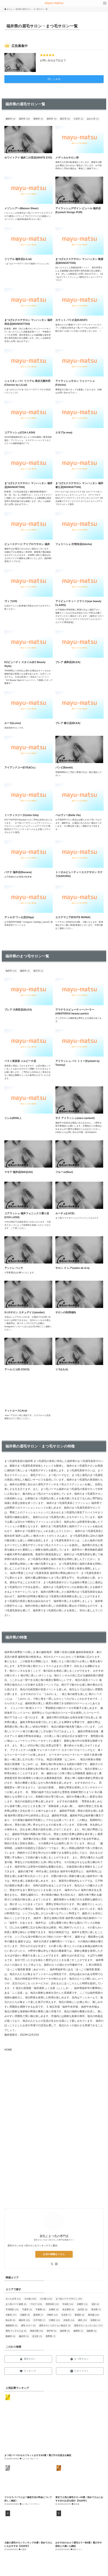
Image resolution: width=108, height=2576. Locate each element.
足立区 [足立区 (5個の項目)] (37, 2336)
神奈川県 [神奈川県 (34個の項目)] (36, 2331)
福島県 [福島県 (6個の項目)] (92, 2331)
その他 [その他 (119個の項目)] (46, 2299)
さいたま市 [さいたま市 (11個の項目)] (13, 2299)
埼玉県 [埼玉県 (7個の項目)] (96, 2309)
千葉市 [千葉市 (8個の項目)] (27, 2309)
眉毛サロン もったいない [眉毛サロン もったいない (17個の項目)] (88, 2325)
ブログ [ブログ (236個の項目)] (36, 2304)
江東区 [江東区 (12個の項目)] (54, 2320)
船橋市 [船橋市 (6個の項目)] (10, 2336)
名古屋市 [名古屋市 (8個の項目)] (68, 2309)
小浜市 (78, 119)
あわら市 (93, 119)
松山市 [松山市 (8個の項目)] (10, 2320)
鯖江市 (65, 119)
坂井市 (52, 119)
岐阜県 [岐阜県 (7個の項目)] (38, 2315)
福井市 (24, 119)
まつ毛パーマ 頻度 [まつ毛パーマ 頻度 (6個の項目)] (16, 2304)
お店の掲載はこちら (54, 2254)
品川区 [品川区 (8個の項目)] (82, 2309)
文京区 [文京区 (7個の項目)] (66, 2315)
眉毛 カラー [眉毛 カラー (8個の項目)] (28, 2325)
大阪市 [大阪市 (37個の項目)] (11, 2315)
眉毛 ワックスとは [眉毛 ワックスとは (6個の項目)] (16, 2331)
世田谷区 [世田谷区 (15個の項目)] (52, 2304)
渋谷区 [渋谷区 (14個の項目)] (68, 2320)
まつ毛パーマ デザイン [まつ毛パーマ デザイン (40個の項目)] (69, 2299)
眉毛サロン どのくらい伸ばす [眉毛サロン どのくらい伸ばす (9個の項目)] (54, 2325)
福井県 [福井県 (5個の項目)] (65, 2331)
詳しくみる (54, 79)
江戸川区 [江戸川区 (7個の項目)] (39, 2320)
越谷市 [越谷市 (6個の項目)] (24, 2336)
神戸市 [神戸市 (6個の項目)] (52, 2331)
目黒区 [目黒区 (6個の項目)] (95, 2320)
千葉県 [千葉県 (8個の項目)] (40, 2309)
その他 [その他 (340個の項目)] (30, 2299)
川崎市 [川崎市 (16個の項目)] (52, 2315)
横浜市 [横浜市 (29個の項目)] (24, 2320)
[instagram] (56, 2264)
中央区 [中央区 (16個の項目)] (68, 2304)
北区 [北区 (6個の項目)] (95, 2304)
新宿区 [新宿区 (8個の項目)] (80, 2315)
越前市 (10, 119)
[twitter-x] (52, 2264)
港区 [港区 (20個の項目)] (82, 2320)
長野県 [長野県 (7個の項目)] (50, 2336)
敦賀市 (38, 119)
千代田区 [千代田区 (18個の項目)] (12, 2309)
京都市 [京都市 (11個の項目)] (82, 2304)
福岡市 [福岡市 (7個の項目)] (78, 2331)
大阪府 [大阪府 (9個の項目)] (25, 2315)
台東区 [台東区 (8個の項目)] (54, 2309)
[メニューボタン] (105, 3)
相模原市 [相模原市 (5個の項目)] (11, 2325)
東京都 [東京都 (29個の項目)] (93, 2315)
